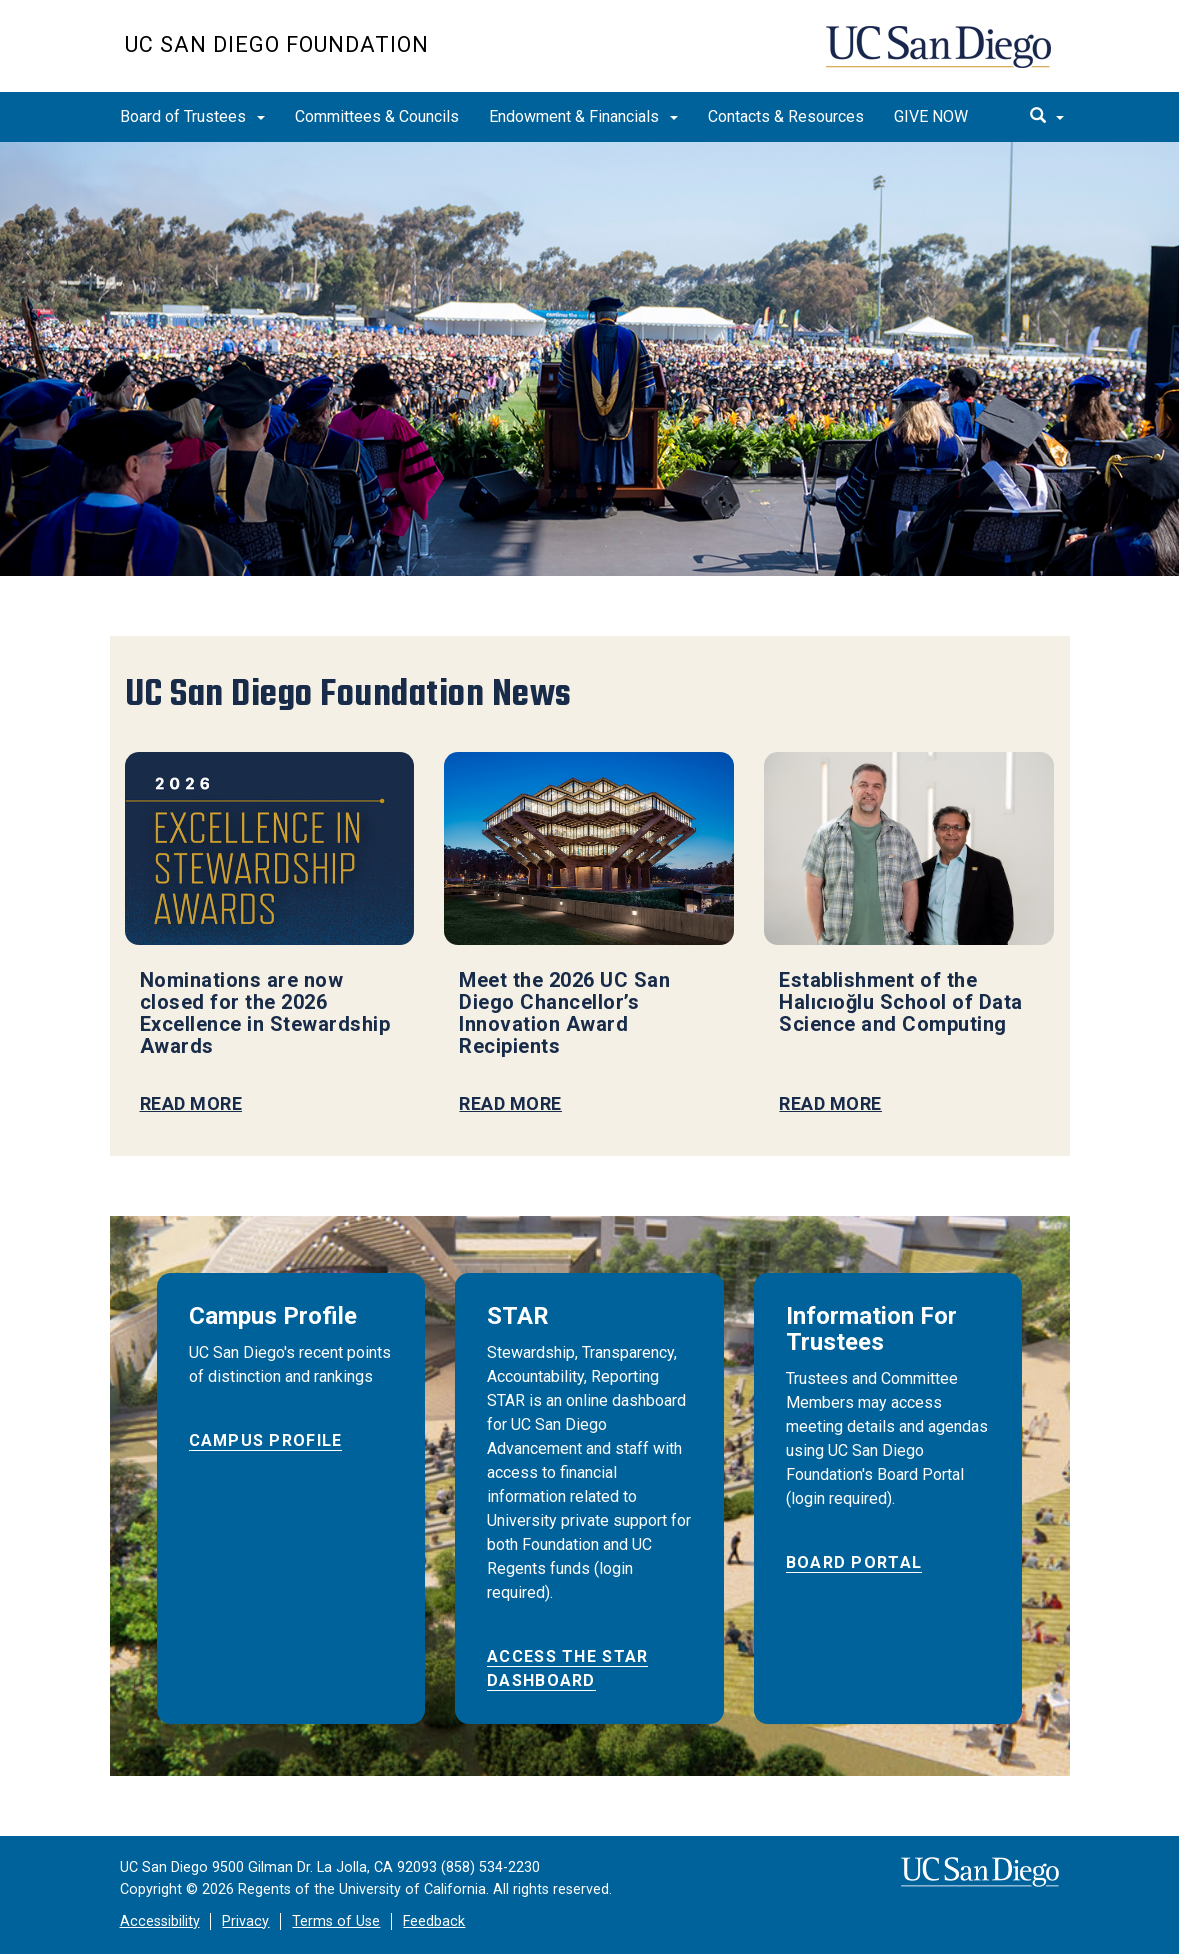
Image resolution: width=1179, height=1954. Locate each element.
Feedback (434, 1921)
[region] (589, 359)
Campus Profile (266, 1440)
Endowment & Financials (583, 116)
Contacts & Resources (786, 116)
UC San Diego (940, 56)
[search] (1047, 117)
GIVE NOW (931, 116)
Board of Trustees (192, 116)
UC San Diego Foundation (277, 44)
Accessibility (160, 1921)
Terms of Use (336, 1921)
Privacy (245, 1921)
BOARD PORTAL (854, 1562)
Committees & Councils (377, 116)
